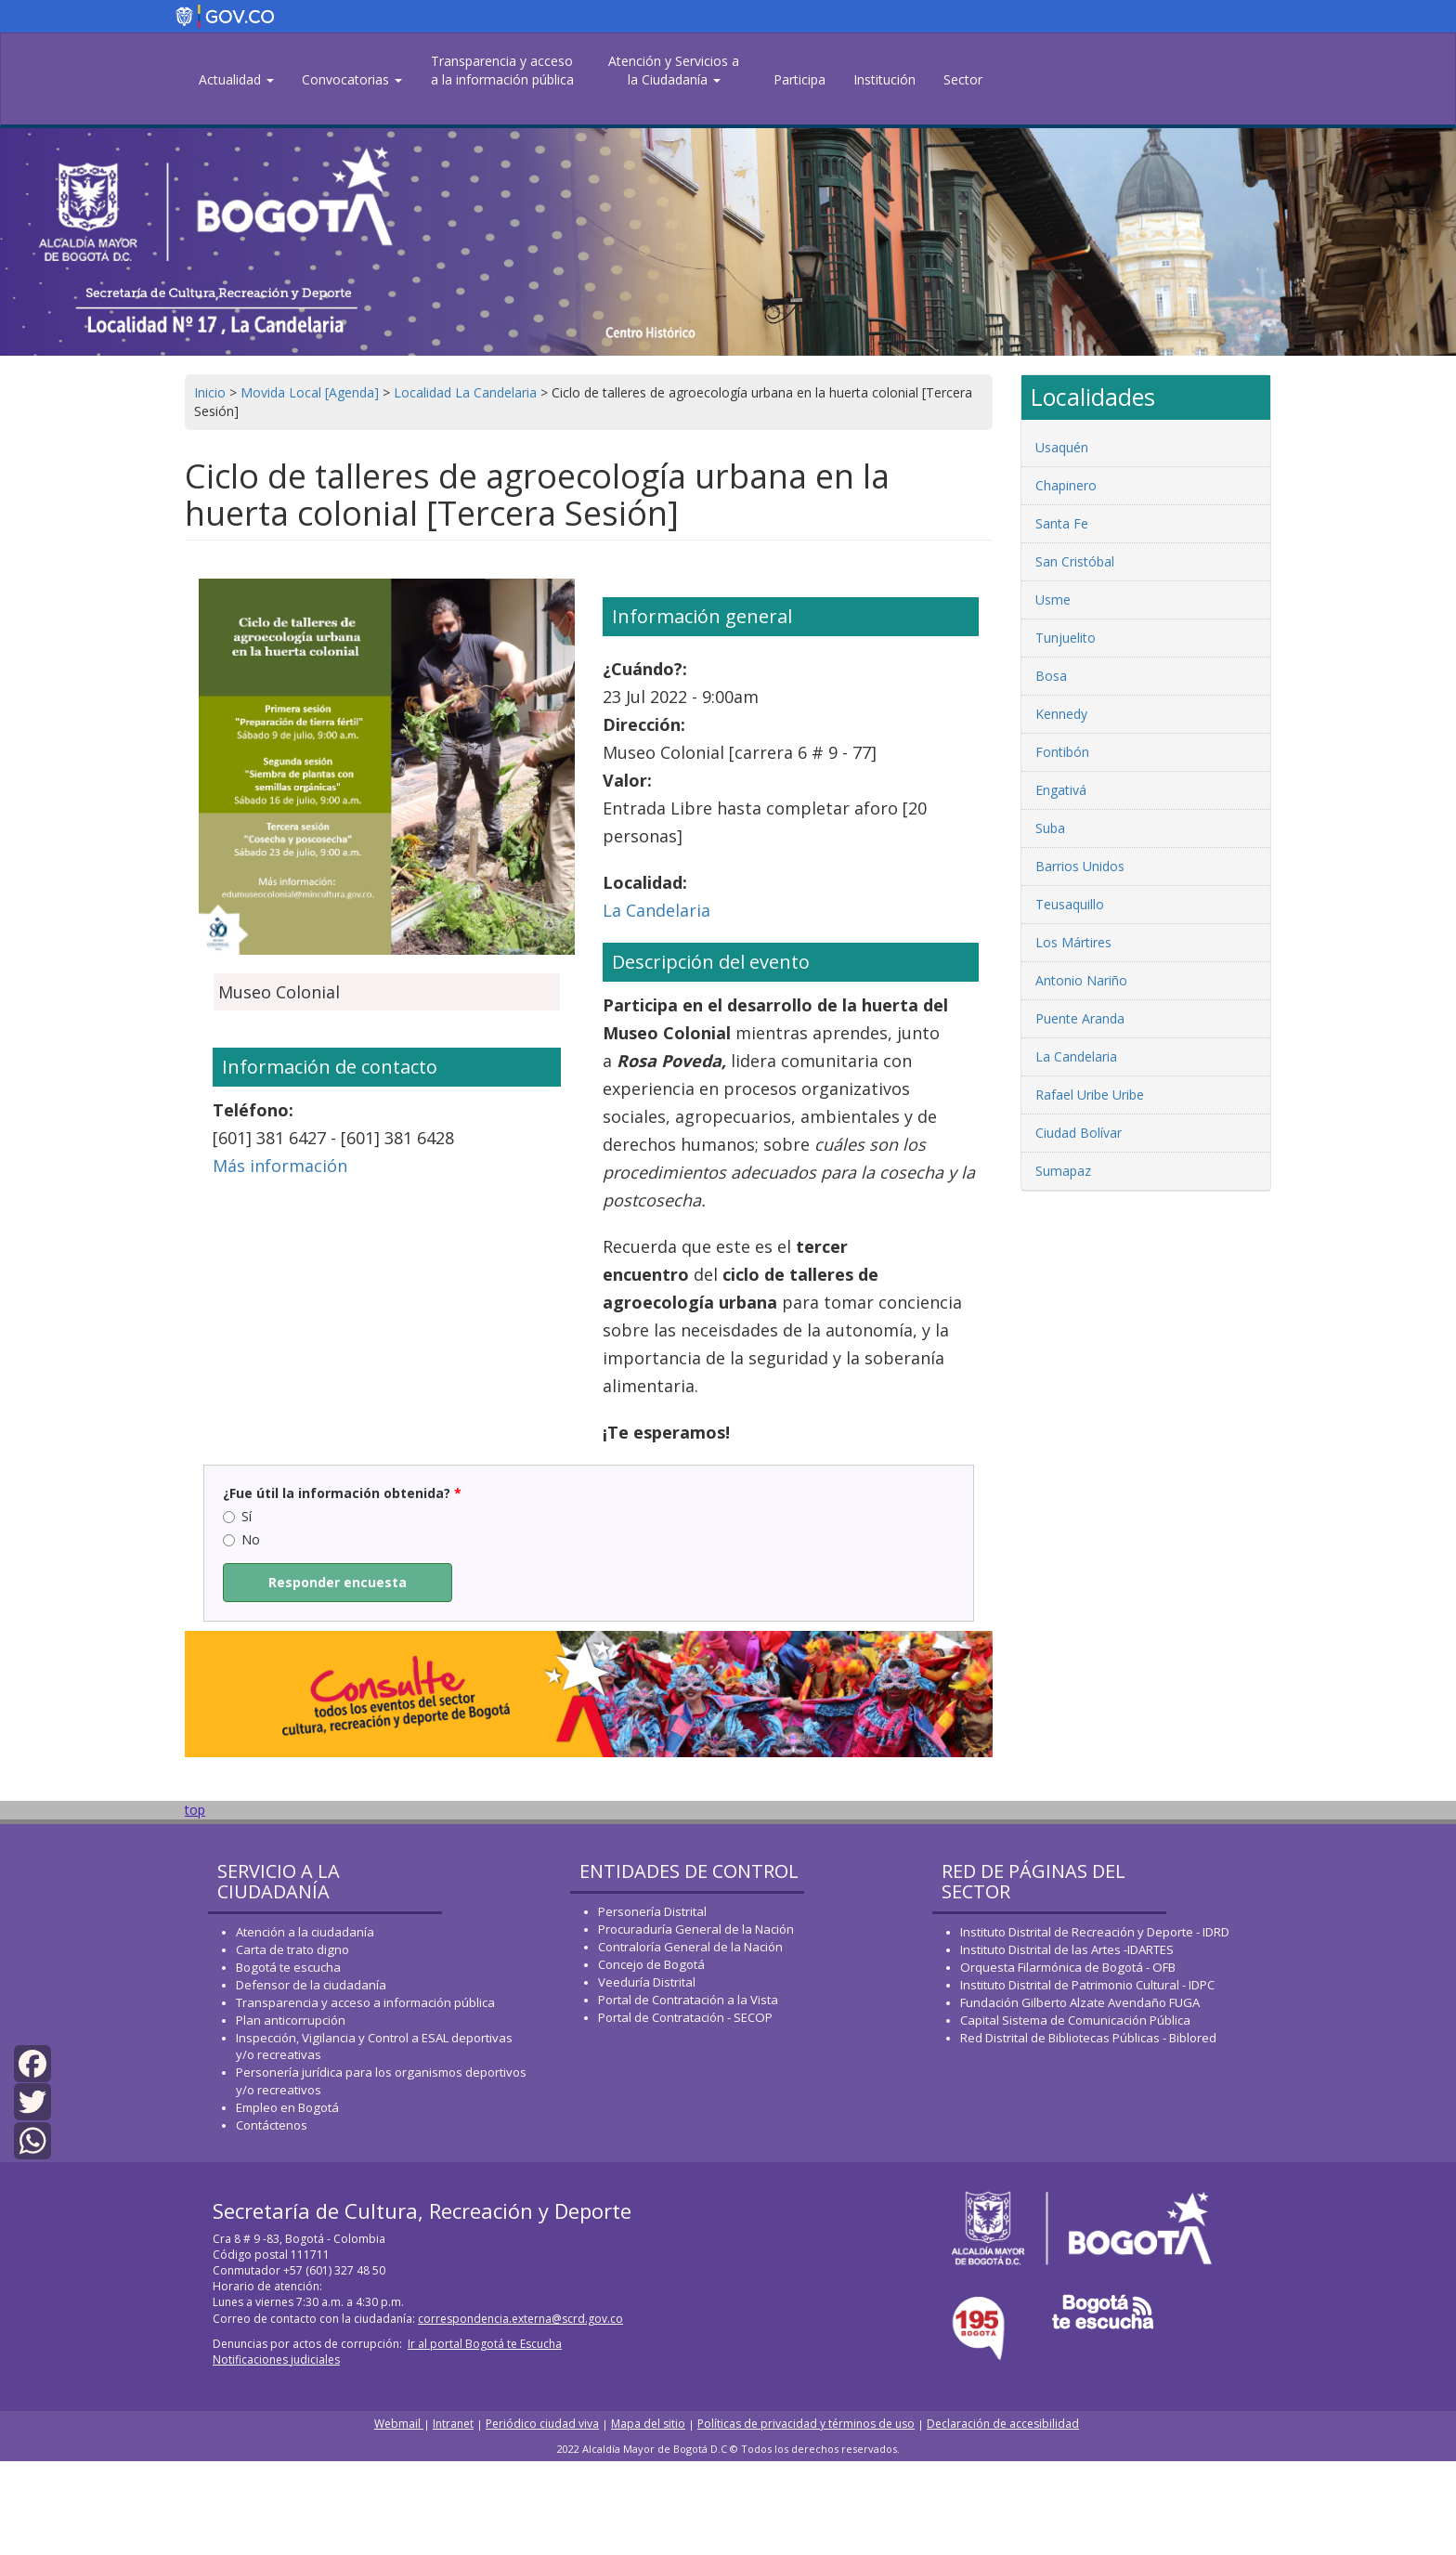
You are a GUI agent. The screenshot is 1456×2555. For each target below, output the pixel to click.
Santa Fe (1061, 523)
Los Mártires (1073, 942)
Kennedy (1061, 714)
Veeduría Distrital (647, 1982)
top (195, 1809)
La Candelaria (656, 910)
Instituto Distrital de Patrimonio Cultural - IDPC (1087, 1984)
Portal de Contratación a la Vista (688, 1999)
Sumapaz (1063, 1171)
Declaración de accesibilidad (1003, 2423)
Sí (237, 1516)
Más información (280, 1165)
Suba (1050, 828)
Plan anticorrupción (290, 2020)
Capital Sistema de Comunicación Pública (1075, 2020)
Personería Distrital (652, 1911)
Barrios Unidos (1079, 866)
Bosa (1051, 675)
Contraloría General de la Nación (690, 1946)
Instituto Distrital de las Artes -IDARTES (1068, 1949)
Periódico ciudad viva (542, 2423)
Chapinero (1066, 485)
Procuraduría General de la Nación (696, 1929)
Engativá (1060, 790)
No (241, 1539)
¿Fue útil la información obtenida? (342, 1493)
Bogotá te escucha (288, 1967)
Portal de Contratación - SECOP (685, 2017)
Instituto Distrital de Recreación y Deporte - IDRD (1094, 1931)
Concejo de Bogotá (651, 1964)
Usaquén (1061, 447)
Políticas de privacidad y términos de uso (806, 2423)
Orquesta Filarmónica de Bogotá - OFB (1068, 1967)
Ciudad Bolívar (1078, 1132)
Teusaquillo (1069, 904)
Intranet (453, 2423)
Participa (800, 79)
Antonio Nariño (1081, 980)
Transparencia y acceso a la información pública (502, 70)
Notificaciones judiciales (276, 2359)
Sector (962, 79)
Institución (884, 79)
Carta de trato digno (292, 1949)
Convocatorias (352, 79)
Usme (1053, 599)
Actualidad (236, 79)
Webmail (398, 2423)
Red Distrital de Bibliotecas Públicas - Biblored (1088, 2037)
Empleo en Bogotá (287, 2107)
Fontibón (1062, 752)
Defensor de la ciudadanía (311, 1984)
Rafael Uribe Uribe (1089, 1094)
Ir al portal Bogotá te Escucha (485, 2344)
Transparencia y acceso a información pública (365, 2002)
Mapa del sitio (648, 2423)
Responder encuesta (337, 1582)
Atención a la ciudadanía (305, 1931)
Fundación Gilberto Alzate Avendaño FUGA (1080, 2002)
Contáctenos (271, 2125)
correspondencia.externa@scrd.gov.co (520, 2319)
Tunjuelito (1065, 637)
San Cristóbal (1074, 561)
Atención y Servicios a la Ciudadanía (673, 70)
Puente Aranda (1079, 1018)
